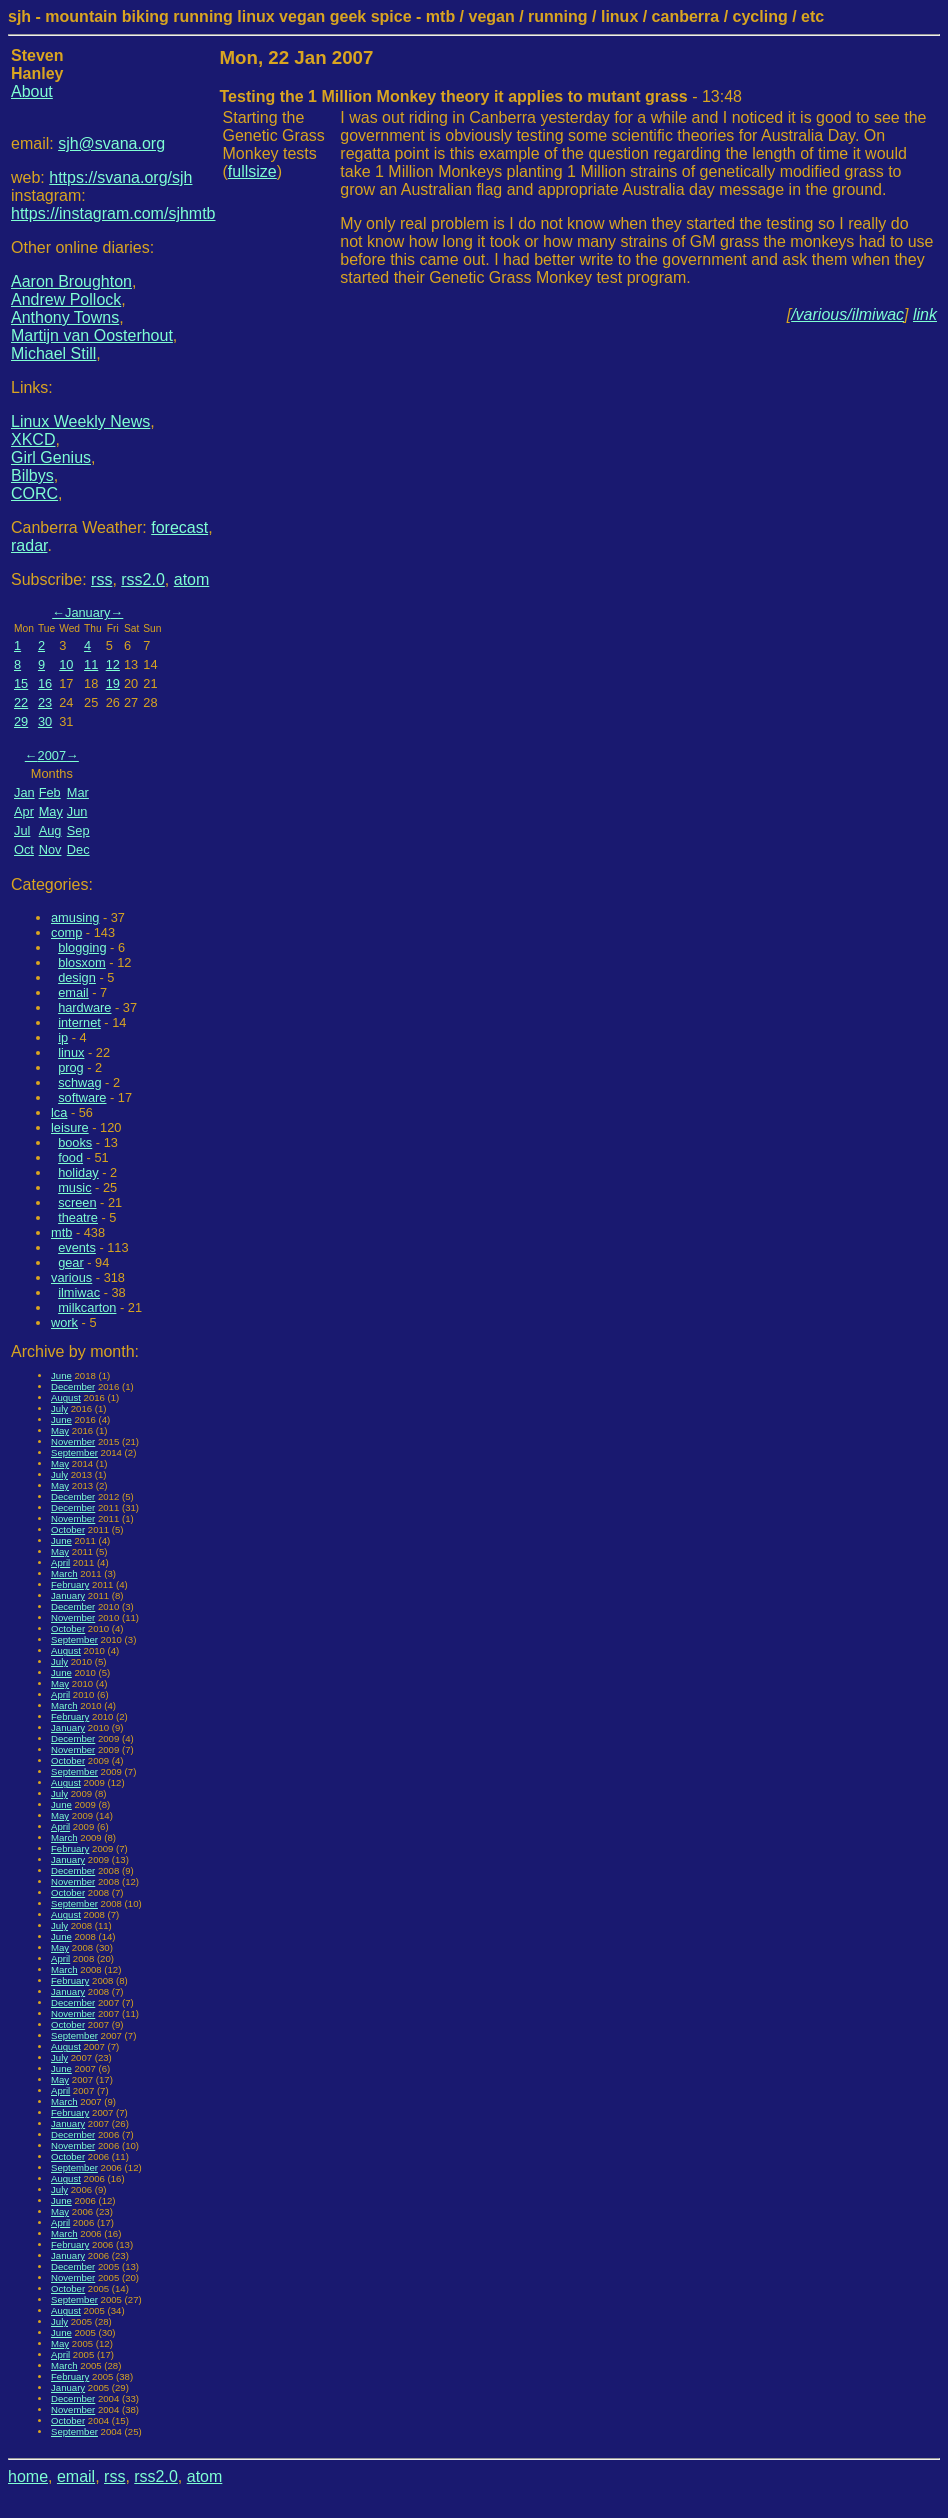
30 (45, 721)
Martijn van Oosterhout (92, 335)
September (74, 1452)
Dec (78, 849)
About (32, 91)
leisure (70, 1127)
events (77, 1247)
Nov (50, 849)
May (51, 811)
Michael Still (53, 353)
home (28, 2476)
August (66, 1397)
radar (29, 545)
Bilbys (32, 475)
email (73, 992)
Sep (78, 830)
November (73, 1441)
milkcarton (87, 1307)
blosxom (82, 962)
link (925, 314)
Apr (24, 811)
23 (45, 702)
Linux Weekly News (80, 421)
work (64, 1322)
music (74, 1187)
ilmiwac (79, 1292)
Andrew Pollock (66, 299)
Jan (24, 792)
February (70, 1584)
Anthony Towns (65, 317)
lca (59, 1112)
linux (71, 1052)
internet (79, 1022)
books (75, 1142)
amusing (75, 917)
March (64, 1573)
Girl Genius (51, 457)
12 (113, 664)
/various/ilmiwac (847, 314)
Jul (22, 830)
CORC (34, 493)
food (70, 1157)
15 (21, 683)
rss (101, 579)
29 (21, 721)
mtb (61, 1232)
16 (45, 683)
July (59, 1408)
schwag (79, 1082)
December (73, 1386)
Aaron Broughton (71, 281)
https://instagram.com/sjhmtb (113, 213)
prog (71, 1067)
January (88, 612)
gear (71, 1262)
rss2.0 (143, 579)
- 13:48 (481, 96)
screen (77, 1202)
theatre (78, 1217)
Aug (50, 830)
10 (66, 664)
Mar (78, 792)
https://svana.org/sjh (120, 177)
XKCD (33, 439)
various (71, 1277)
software (82, 1097)
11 (91, 664)
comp (66, 932)
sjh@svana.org (111, 143)
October (68, 1529)
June (61, 1375)
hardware (84, 1007)
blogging (82, 947)
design (77, 977)
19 (113, 683)
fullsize (252, 171)
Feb (50, 792)
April (60, 1562)
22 (21, 702)
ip (63, 1037)
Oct (24, 849)
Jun (77, 811)
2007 (52, 755)
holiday (78, 1172)
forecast (179, 527)
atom (192, 579)
